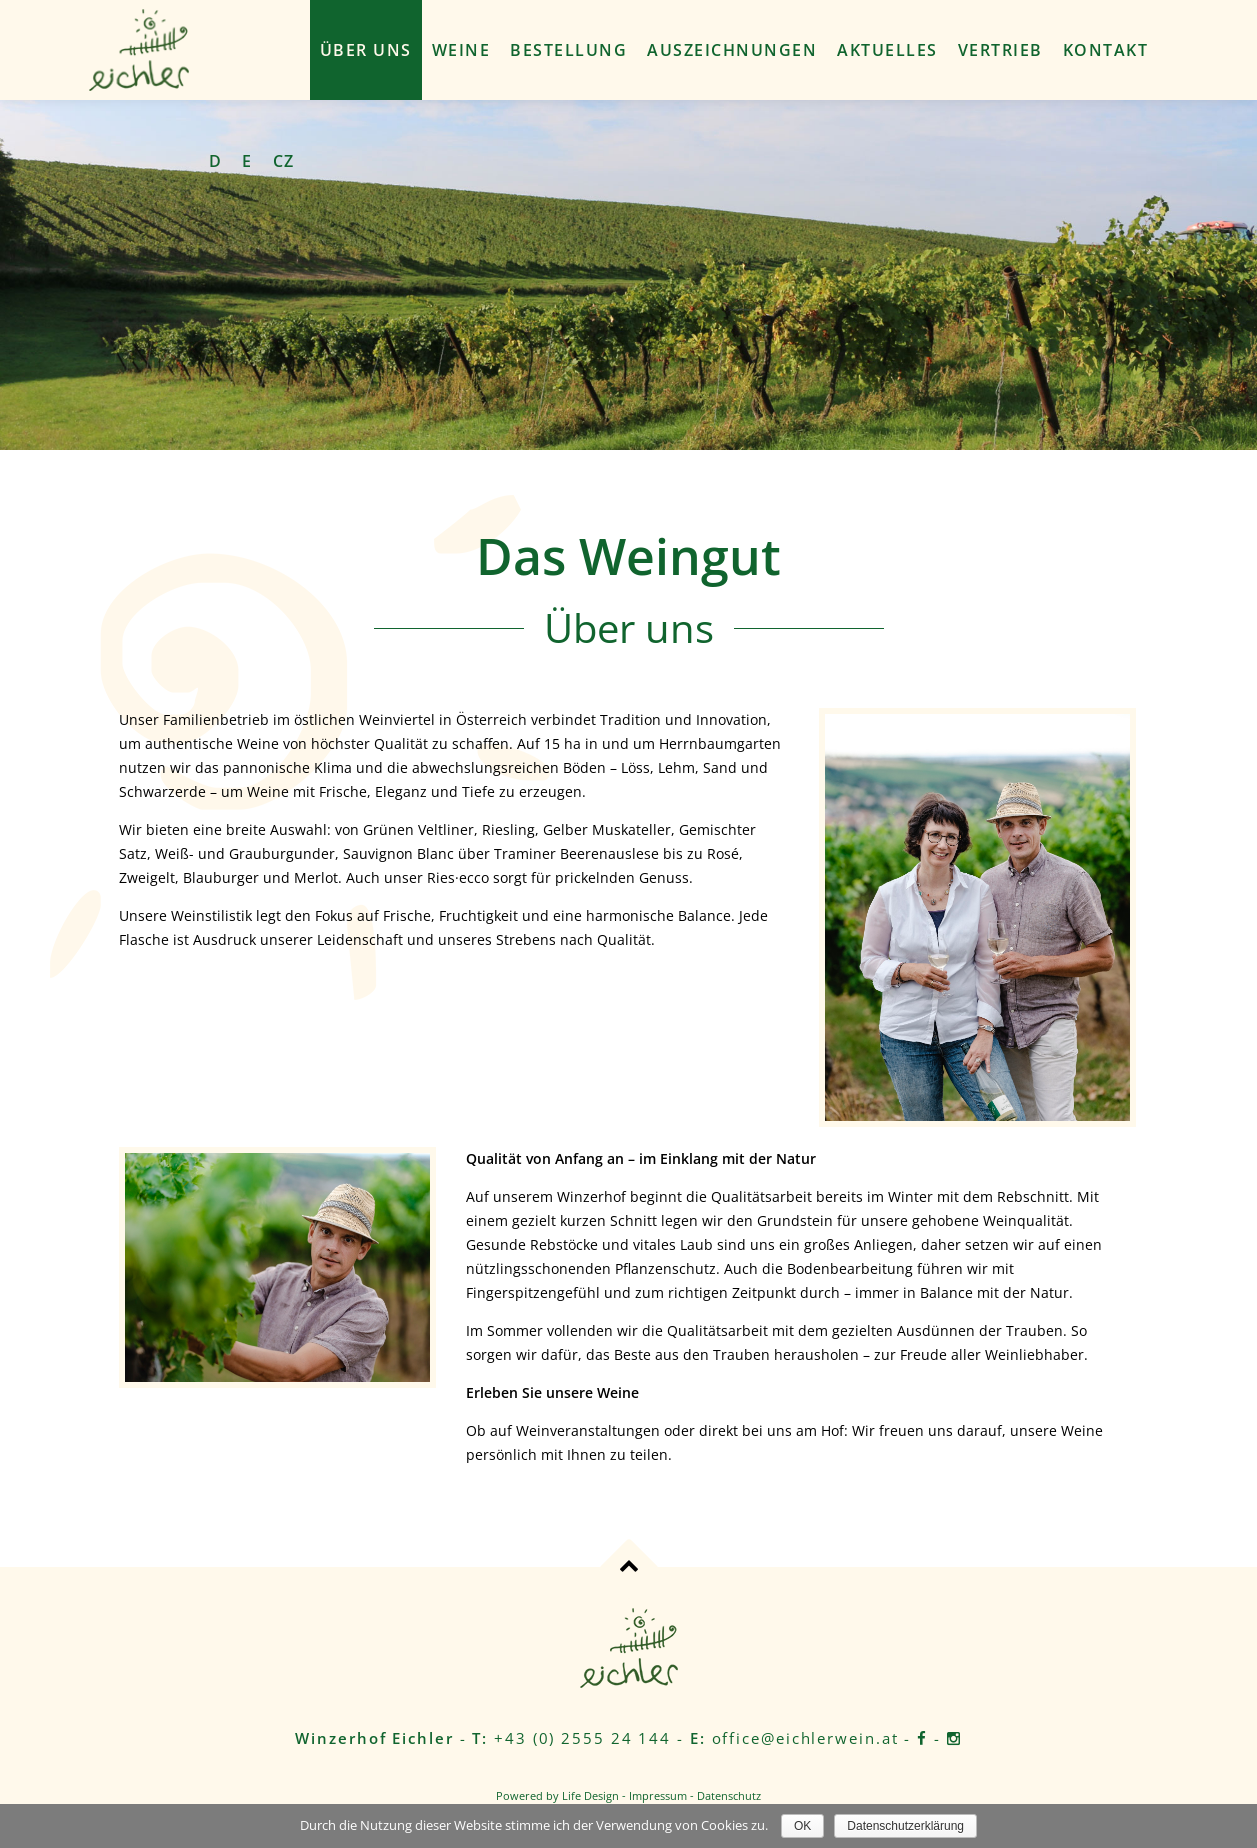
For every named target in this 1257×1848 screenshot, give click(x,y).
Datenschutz (729, 1795)
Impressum (658, 1795)
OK (802, 1826)
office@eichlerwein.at (805, 1738)
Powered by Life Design (557, 1795)
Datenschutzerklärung (905, 1826)
